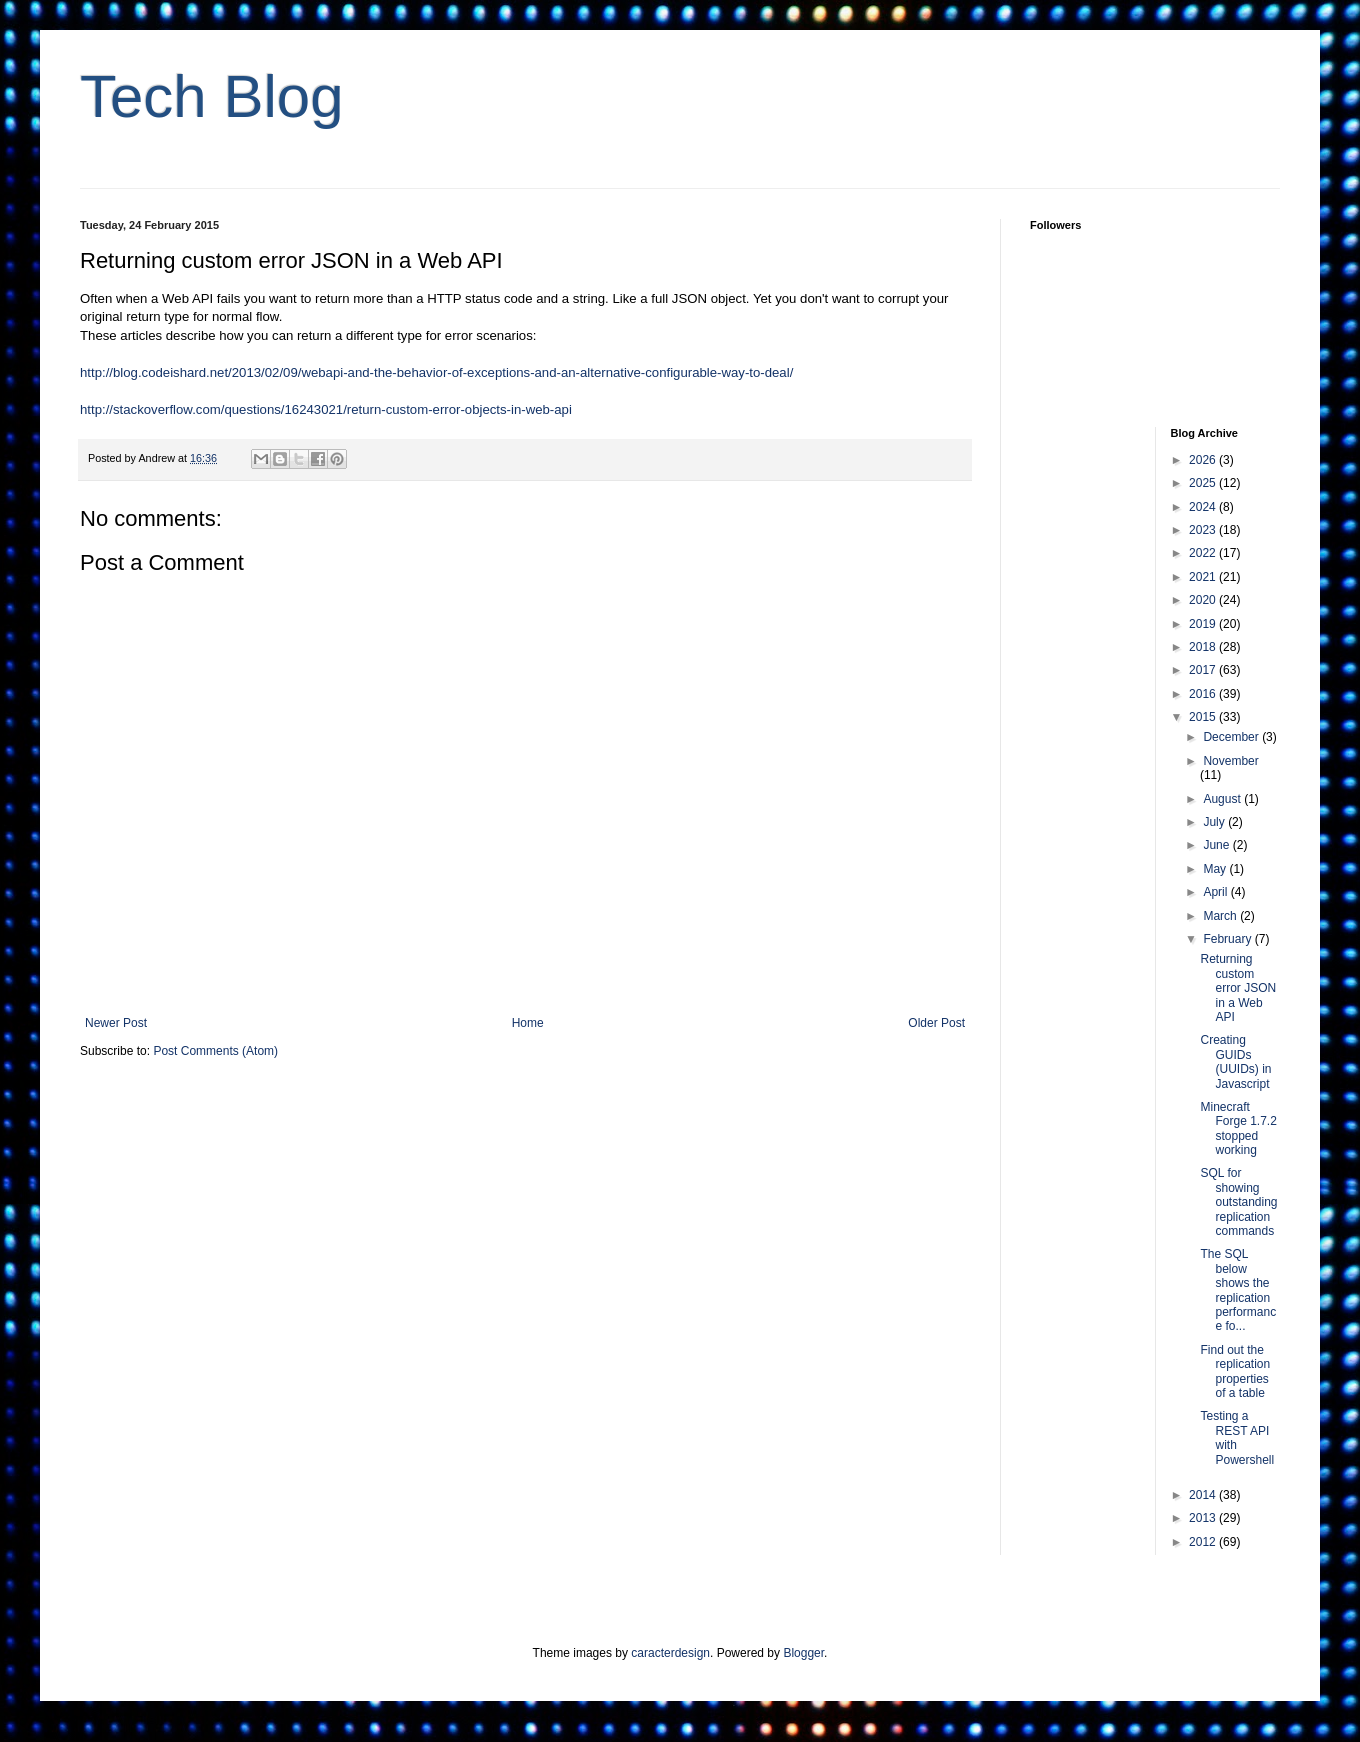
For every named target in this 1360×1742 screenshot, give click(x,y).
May (1216, 869)
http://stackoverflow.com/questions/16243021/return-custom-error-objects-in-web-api (326, 409)
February (1228, 939)
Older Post (936, 1023)
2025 (1204, 483)
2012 (1204, 1542)
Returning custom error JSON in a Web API (1238, 988)
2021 (1204, 577)
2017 (1204, 670)
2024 (1204, 507)
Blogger (803, 1653)
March (1221, 916)
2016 (1204, 694)
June (1217, 845)
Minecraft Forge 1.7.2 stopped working (1238, 1128)
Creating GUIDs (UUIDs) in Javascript (1235, 1061)
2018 (1204, 647)
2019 (1204, 624)
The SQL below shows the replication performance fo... (1238, 1290)
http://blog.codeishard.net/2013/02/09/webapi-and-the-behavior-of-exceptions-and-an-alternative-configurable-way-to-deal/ (436, 372)
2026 (1204, 460)
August (1223, 799)
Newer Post (116, 1023)
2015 (1204, 717)
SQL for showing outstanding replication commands (1238, 1202)
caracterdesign (670, 1653)
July (1215, 822)
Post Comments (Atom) (215, 1051)
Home (528, 1023)
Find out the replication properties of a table (1235, 1371)
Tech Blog (212, 96)
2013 (1204, 1518)
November (1230, 761)
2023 (1204, 530)
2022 (1204, 553)
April (1216, 892)
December (1232, 737)
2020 (1204, 600)
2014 (1204, 1495)
